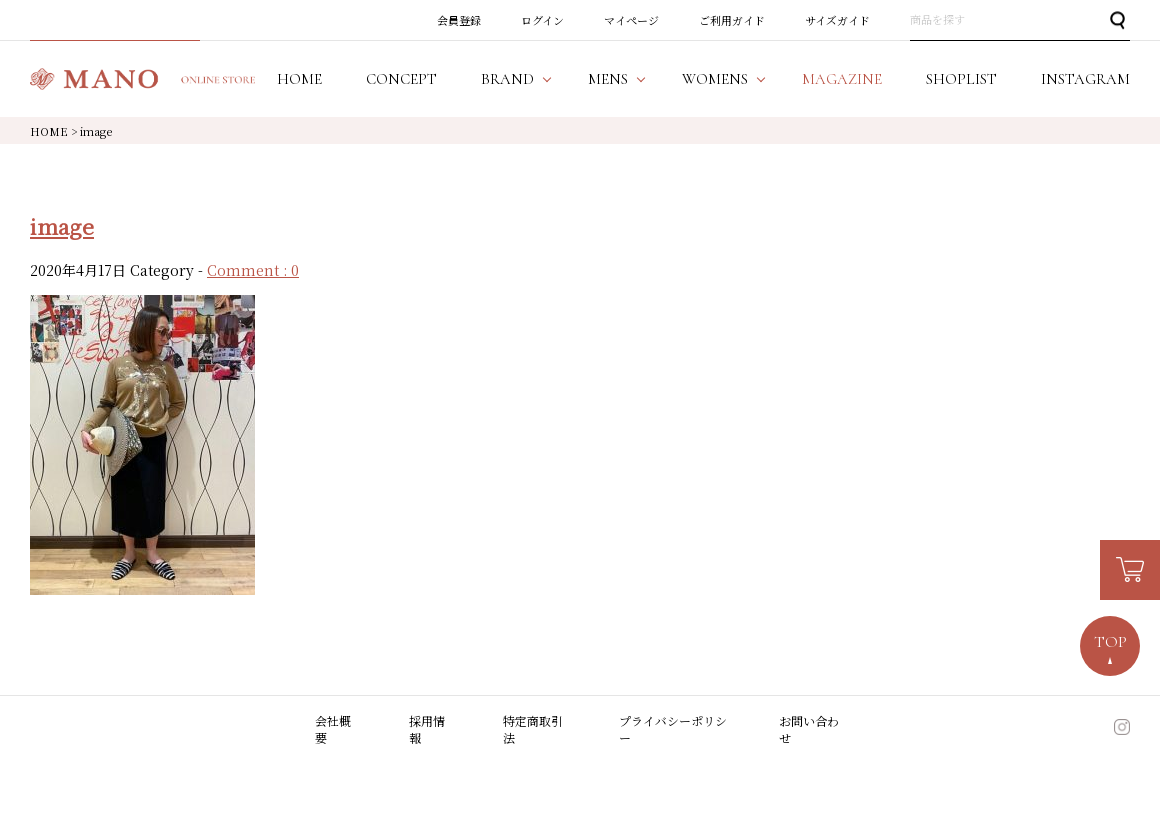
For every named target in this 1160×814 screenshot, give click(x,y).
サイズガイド (837, 20)
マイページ (631, 20)
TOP (1110, 642)
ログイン (542, 20)
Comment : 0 (253, 270)
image (62, 226)
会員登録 (459, 20)
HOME (49, 131)
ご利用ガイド (732, 20)
